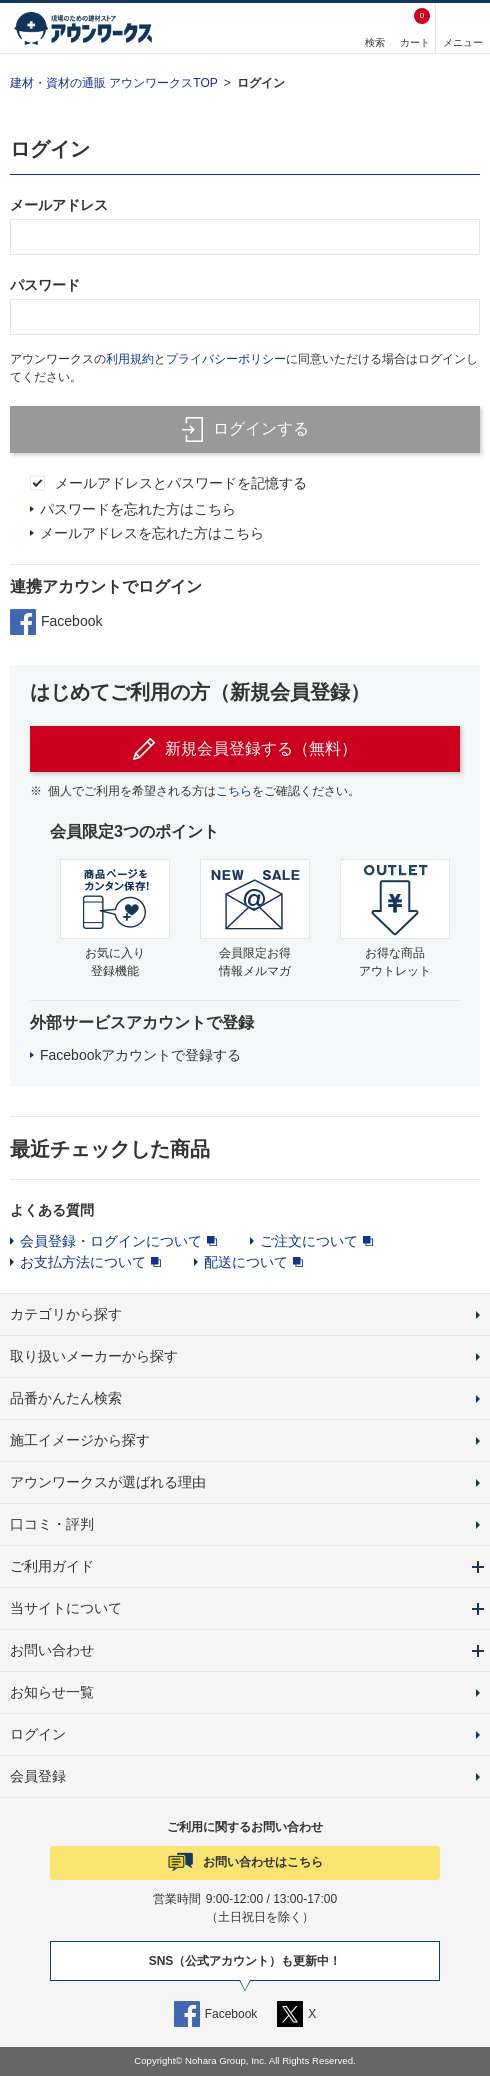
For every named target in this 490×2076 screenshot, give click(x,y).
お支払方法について (83, 1262)
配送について (246, 1262)
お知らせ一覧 (52, 1692)
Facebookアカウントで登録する (140, 1055)
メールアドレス (59, 205)
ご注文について (309, 1241)
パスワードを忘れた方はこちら (138, 509)
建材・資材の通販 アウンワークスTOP (114, 83)
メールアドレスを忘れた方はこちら (152, 533)
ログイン (261, 83)
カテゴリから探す (66, 1314)
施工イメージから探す (80, 1440)
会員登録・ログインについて (111, 1241)
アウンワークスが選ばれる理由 (108, 1482)
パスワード (45, 285)
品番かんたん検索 (66, 1398)
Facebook (56, 622)
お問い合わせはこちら (263, 1862)
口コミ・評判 (52, 1524)
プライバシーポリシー (226, 359)
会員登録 (38, 1776)
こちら (234, 791)
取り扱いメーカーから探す (94, 1356)
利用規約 (130, 359)
